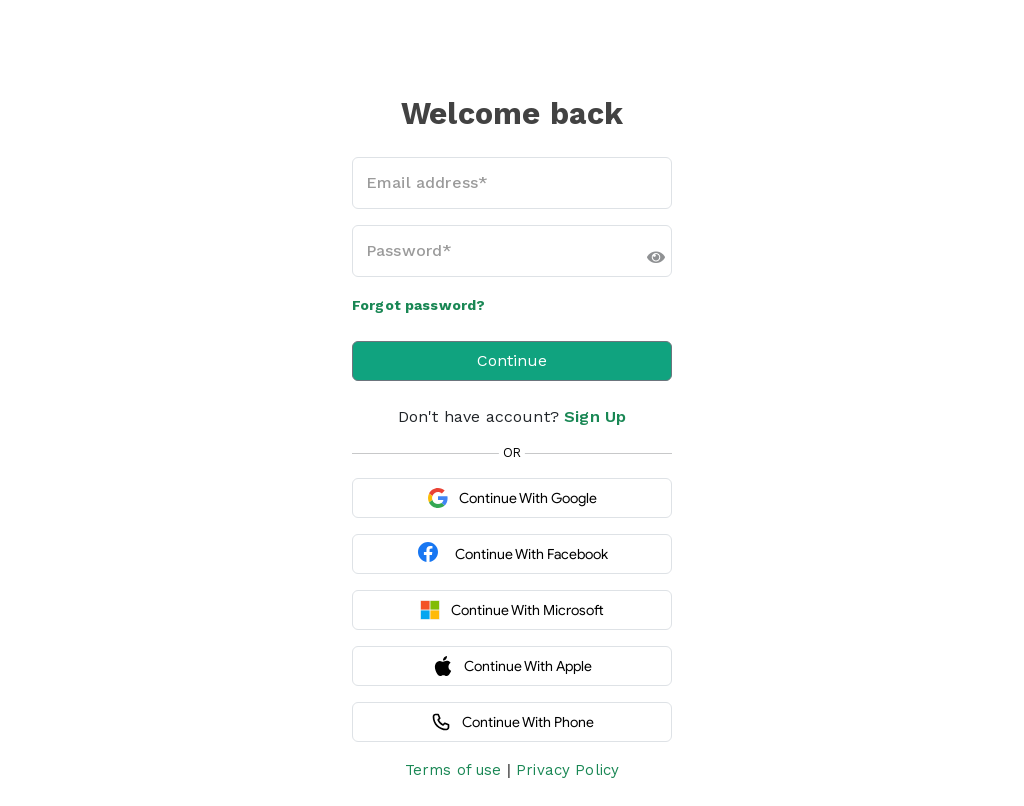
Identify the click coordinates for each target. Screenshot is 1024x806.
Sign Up (595, 416)
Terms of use (453, 770)
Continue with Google (512, 498)
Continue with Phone (512, 722)
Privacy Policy (567, 770)
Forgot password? (418, 305)
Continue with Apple (512, 666)
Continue (512, 360)
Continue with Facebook (512, 554)
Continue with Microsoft (512, 610)
